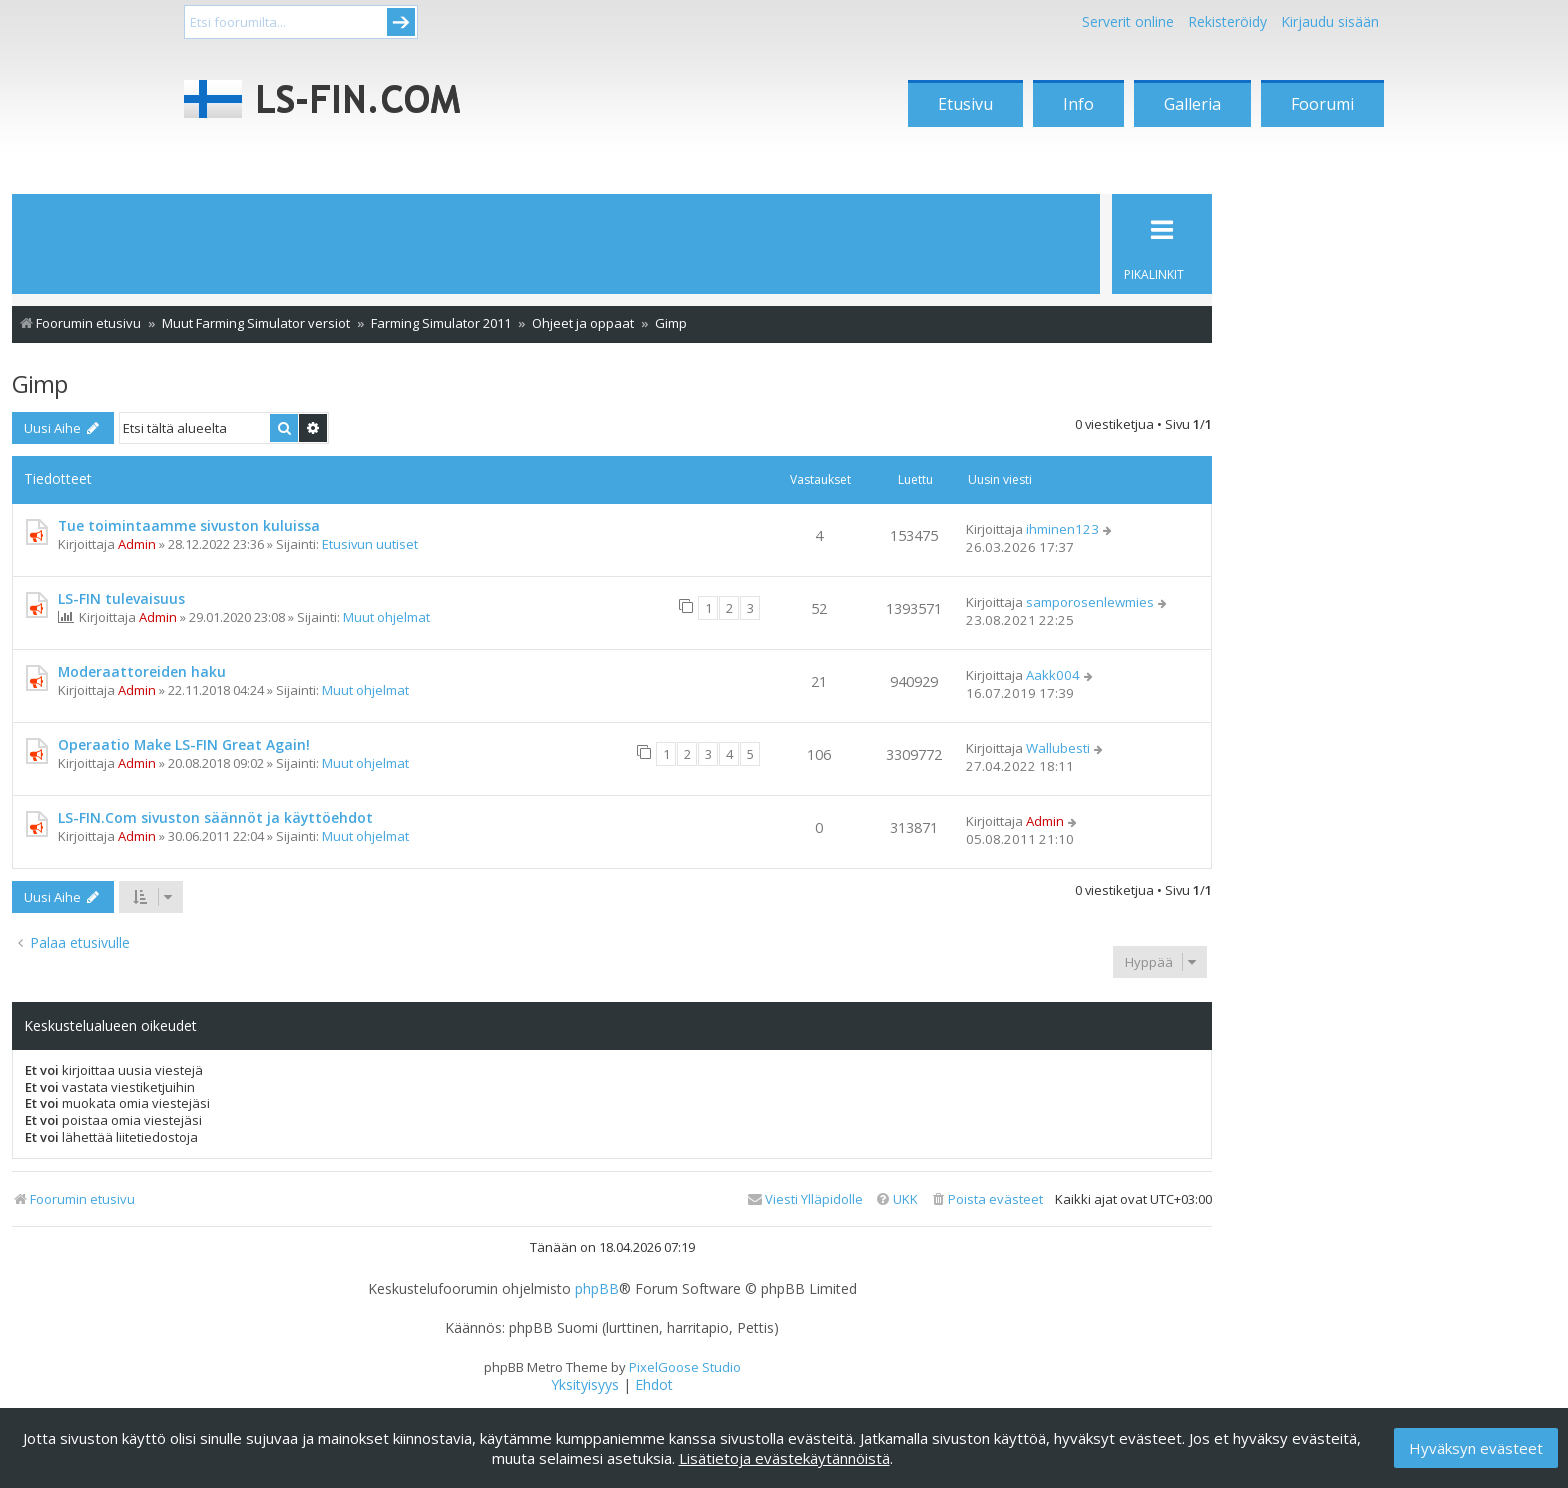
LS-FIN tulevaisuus (121, 598)
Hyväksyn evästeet (1476, 1448)
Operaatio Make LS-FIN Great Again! (184, 744)
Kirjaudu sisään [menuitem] (1330, 21)
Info (1078, 104)
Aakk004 (1053, 675)
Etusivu (965, 104)
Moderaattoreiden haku (142, 671)
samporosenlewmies (1090, 602)
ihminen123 (1062, 529)
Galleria (1192, 104)
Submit (401, 22)
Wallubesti (1058, 748)
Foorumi (1322, 104)
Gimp (39, 383)
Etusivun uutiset (370, 544)
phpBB (597, 1289)
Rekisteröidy (1227, 21)
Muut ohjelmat (386, 617)
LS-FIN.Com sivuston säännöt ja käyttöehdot (215, 817)
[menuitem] (986, 1199)
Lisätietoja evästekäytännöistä (784, 1458)
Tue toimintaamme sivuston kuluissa (189, 525)
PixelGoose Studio (685, 1367)
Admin (137, 544)
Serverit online (1128, 21)
